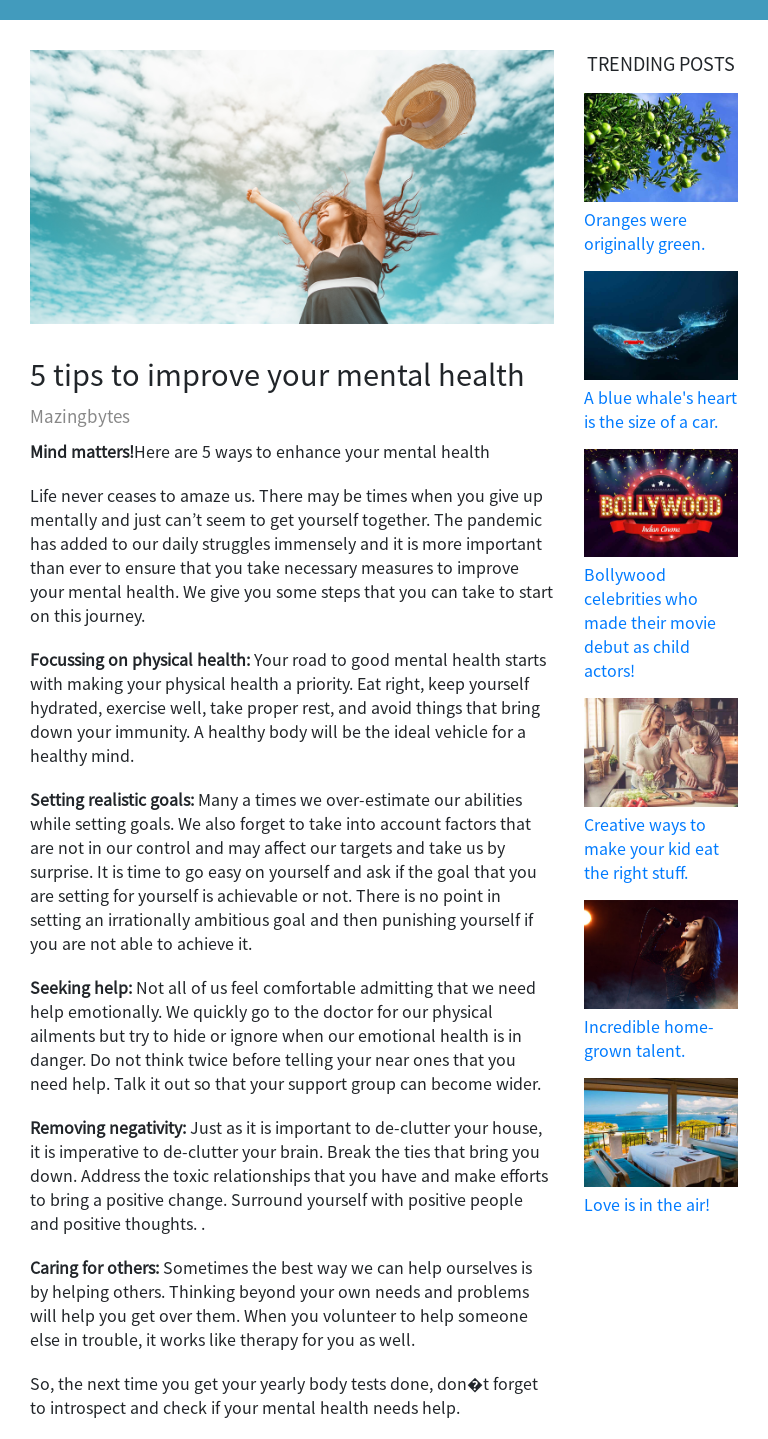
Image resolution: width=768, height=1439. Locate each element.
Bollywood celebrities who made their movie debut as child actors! (650, 622)
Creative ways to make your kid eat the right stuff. (651, 848)
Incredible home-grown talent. (649, 1038)
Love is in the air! (647, 1204)
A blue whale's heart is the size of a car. (660, 409)
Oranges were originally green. (644, 231)
